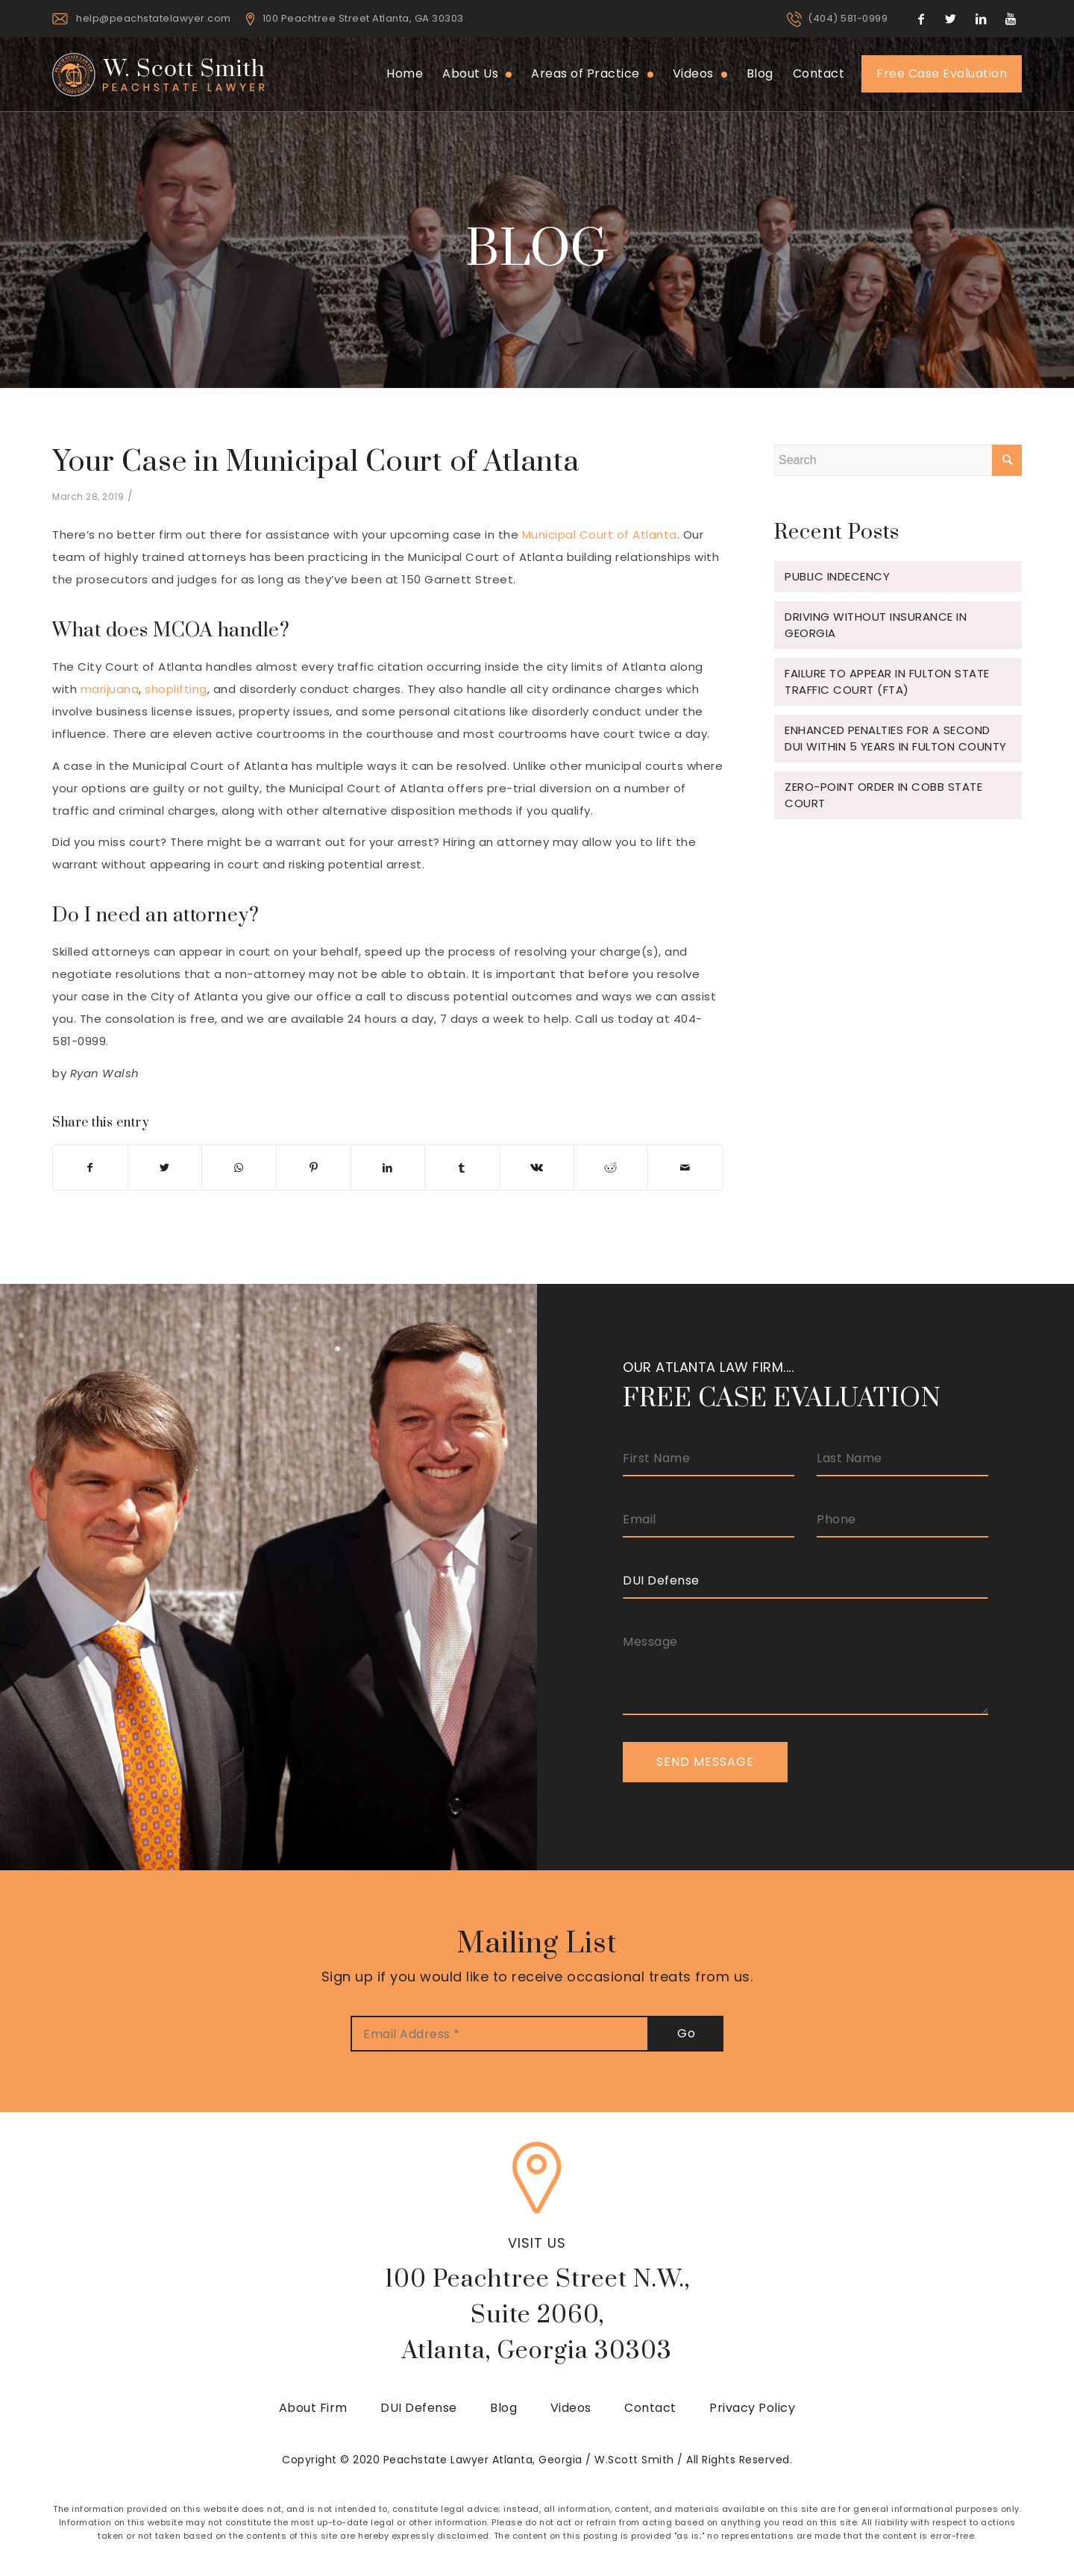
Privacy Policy (752, 2407)
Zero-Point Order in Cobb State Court (883, 795)
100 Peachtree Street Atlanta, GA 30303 (363, 18)
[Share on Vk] (537, 1167)
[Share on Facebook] (90, 1167)
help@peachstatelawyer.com (153, 18)
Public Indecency (837, 576)
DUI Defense (418, 2407)
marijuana (110, 689)
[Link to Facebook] (921, 18)
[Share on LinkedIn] (388, 1167)
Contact (650, 2407)
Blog (503, 2407)
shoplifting (176, 689)
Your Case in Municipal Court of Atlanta (316, 462)
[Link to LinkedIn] (981, 18)
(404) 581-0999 (848, 18)
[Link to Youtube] (1010, 18)
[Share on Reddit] (611, 1167)
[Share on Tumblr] (462, 1167)
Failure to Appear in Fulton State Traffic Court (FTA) (887, 681)
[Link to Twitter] (951, 18)
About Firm (313, 2407)
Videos (570, 2407)
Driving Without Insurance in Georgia (876, 625)
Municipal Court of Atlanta (599, 534)
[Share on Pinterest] (314, 1167)
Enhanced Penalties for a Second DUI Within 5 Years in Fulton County (896, 738)
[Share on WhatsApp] (239, 1167)
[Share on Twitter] (165, 1167)
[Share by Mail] (685, 1167)
